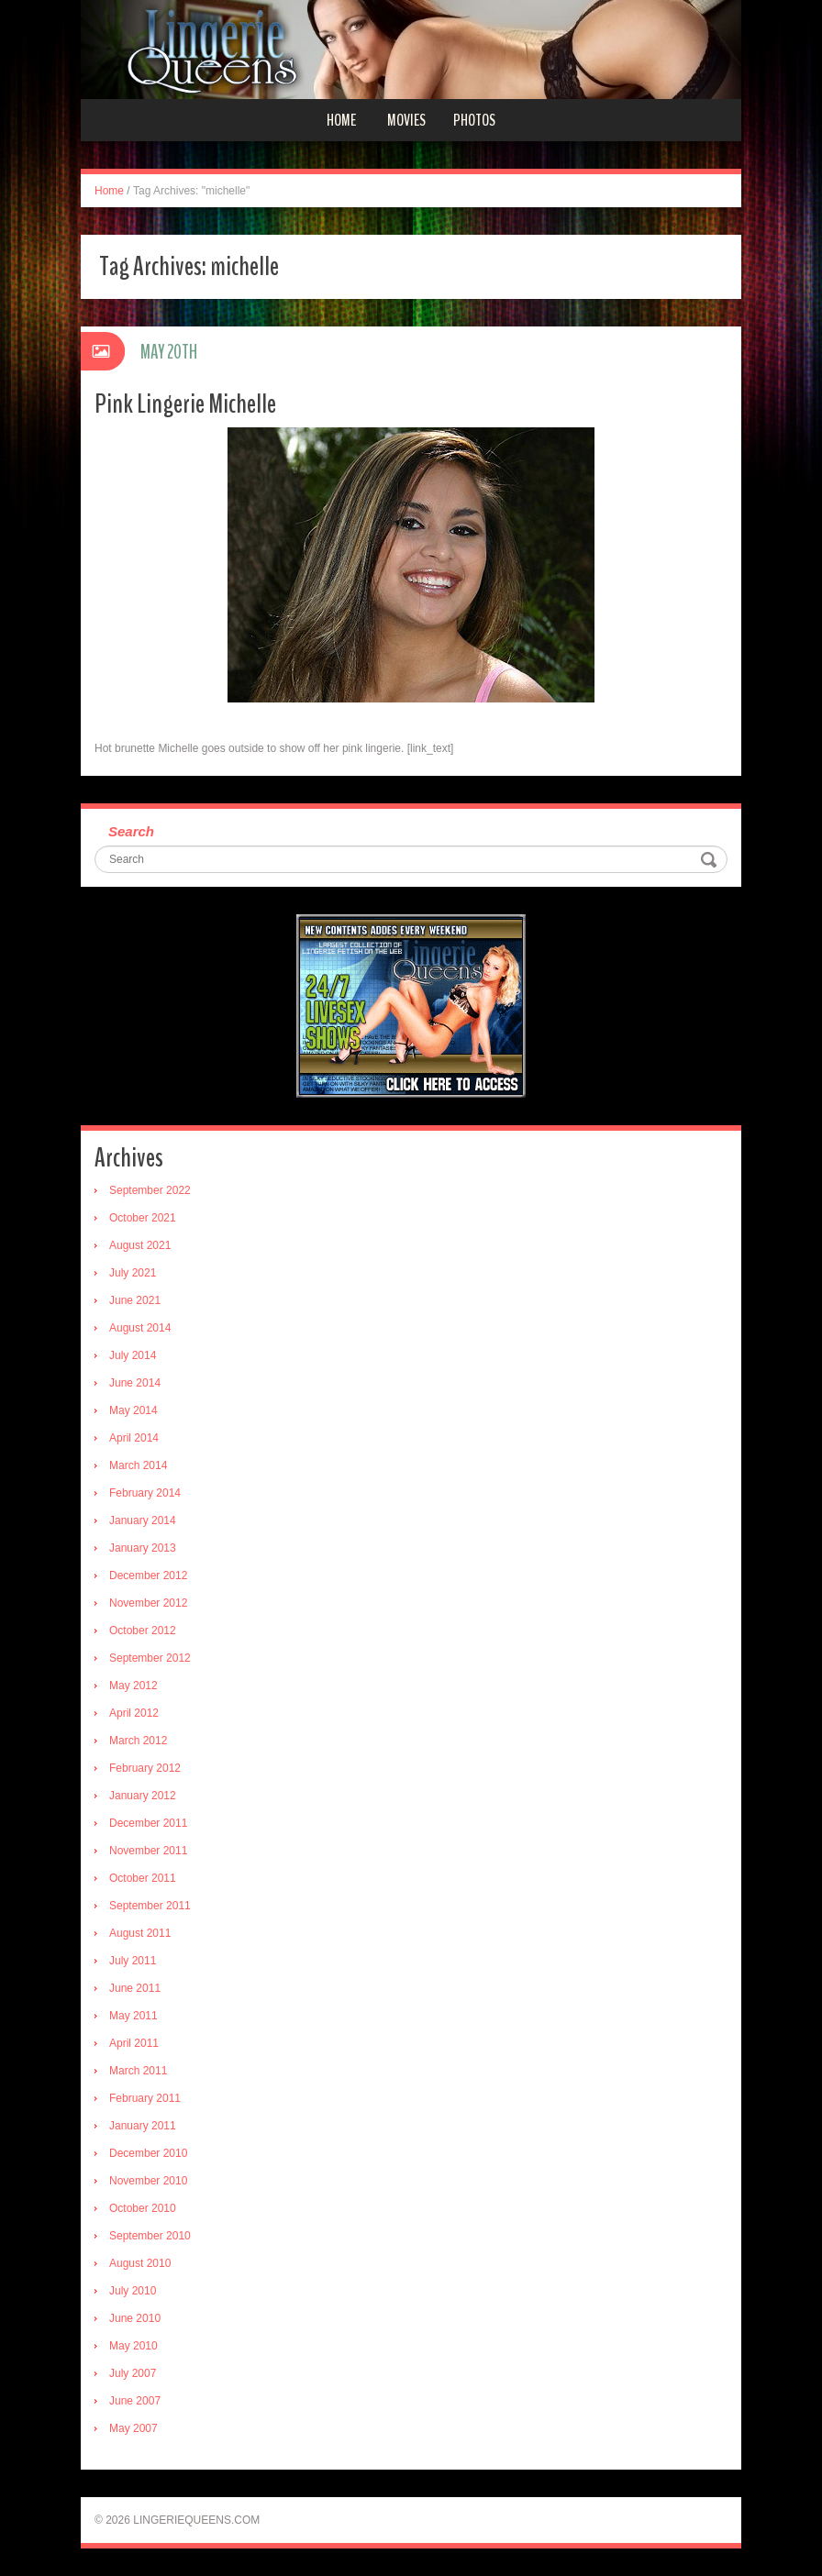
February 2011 (145, 2098)
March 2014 (138, 1465)
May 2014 (133, 1410)
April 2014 (134, 1438)
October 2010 (142, 2208)
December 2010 (148, 2153)
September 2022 (150, 1190)
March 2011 (138, 2070)
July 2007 (132, 2373)
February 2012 (145, 1768)
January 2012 (142, 1795)
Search (131, 831)
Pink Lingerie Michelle (185, 404)
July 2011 (132, 1960)
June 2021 (135, 1300)
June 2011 (135, 1988)
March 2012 (138, 1740)
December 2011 (148, 1823)
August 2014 (140, 1327)
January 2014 (142, 1520)
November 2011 (148, 1850)
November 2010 (148, 2180)
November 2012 (148, 1603)
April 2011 (134, 2043)
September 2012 (150, 1658)
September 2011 (150, 1905)
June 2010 (135, 2318)
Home (341, 120)
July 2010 (132, 2290)
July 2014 (132, 1355)
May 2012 (133, 1685)
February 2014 (145, 1493)
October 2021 (142, 1217)
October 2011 (142, 1878)
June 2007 (135, 2400)
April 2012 (134, 1713)
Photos (474, 120)
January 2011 (142, 2125)
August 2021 (140, 1245)
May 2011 (133, 2015)
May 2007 (133, 2428)
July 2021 (132, 1272)
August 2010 (140, 2263)
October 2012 (142, 1630)
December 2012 (148, 1575)
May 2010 (133, 2345)
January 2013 (142, 1548)
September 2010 (150, 2235)
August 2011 (140, 1933)
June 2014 (135, 1382)
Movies (406, 120)
